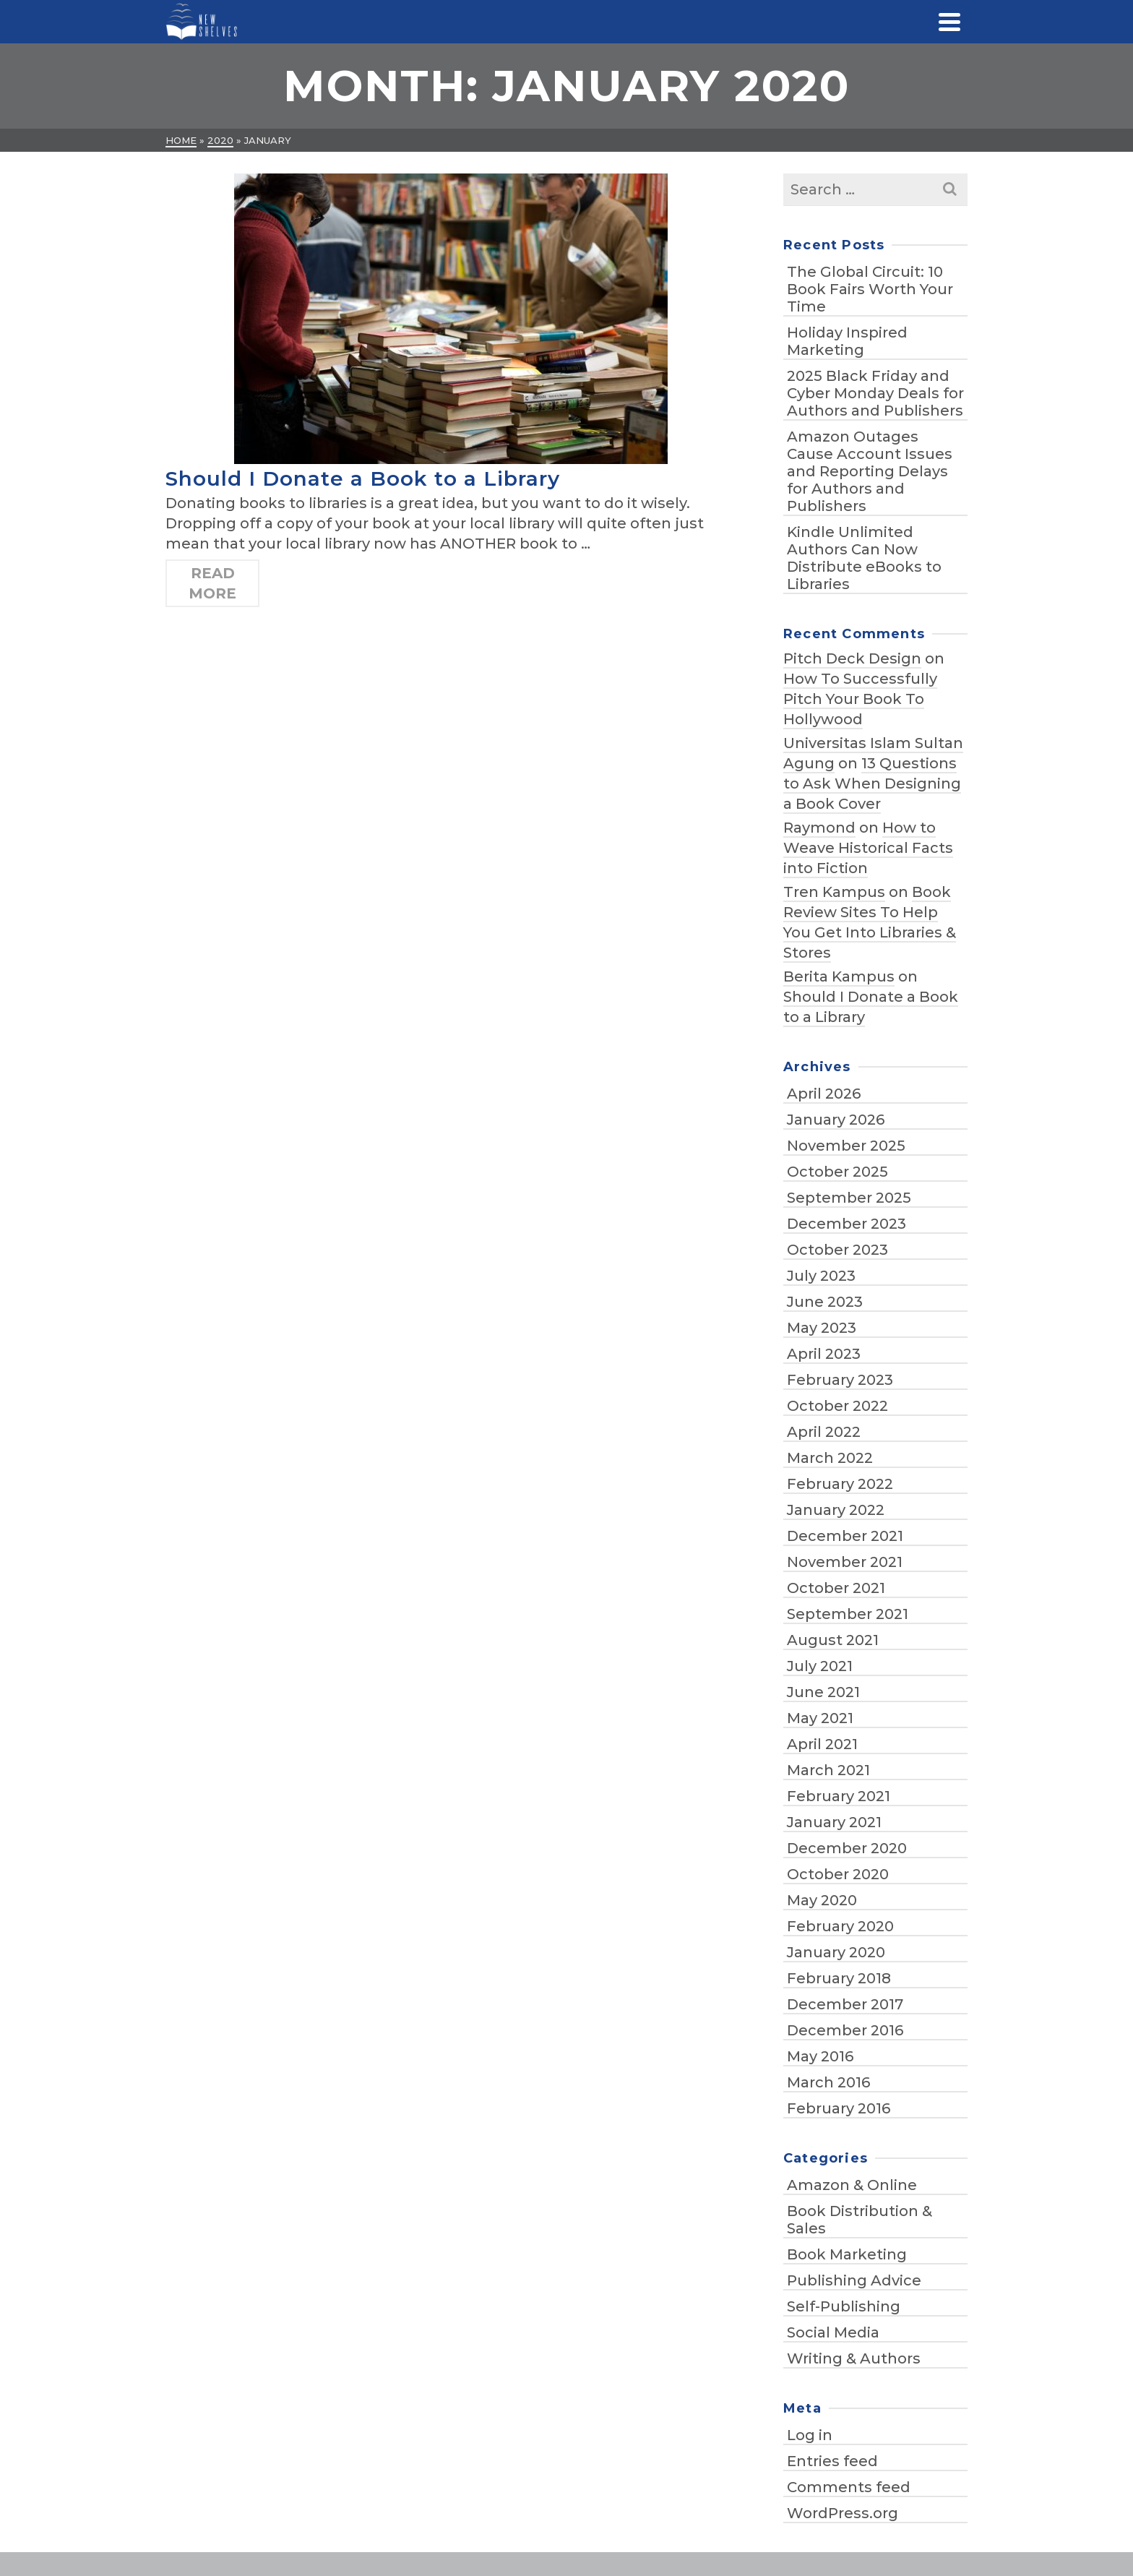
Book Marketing (847, 2254)
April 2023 (824, 1353)
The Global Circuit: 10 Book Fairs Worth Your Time (870, 289)
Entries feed (832, 2461)
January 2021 (834, 1822)
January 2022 (835, 1510)
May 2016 (820, 2056)
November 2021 (844, 1562)
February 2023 (840, 1379)
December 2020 (847, 1848)
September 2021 (847, 1614)
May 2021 (820, 1718)
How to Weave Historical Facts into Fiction (868, 848)
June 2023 (825, 1301)
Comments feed (848, 2487)
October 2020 (838, 1874)
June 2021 (823, 1692)
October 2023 (837, 1249)
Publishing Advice (854, 2280)
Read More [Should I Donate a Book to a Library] (212, 583)
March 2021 (828, 1770)
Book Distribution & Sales (859, 2219)
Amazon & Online (852, 2185)
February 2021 (838, 1796)
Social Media (833, 2332)
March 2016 (828, 2082)
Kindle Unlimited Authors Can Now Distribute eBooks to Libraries (864, 558)
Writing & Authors (854, 2358)
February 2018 (839, 1978)
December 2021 (845, 1536)
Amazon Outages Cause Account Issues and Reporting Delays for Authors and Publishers (869, 471)
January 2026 (835, 1119)
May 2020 (822, 1900)
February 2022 (840, 1484)
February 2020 (840, 1926)
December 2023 (846, 1223)
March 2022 (830, 1458)
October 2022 (837, 1405)
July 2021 (820, 1666)
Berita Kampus (839, 976)
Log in (809, 2435)
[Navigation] (949, 21)
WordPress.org (842, 2513)
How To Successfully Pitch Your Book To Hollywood (860, 699)
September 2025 (849, 1197)
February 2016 (838, 2108)
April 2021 (822, 1744)
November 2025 (846, 1145)
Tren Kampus (834, 892)
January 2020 (836, 1952)
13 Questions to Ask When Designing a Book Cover (872, 783)
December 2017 (845, 2004)
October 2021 (836, 1588)
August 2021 (833, 1640)
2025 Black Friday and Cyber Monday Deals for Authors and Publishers (875, 393)
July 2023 (821, 1275)
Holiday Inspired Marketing (847, 341)
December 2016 (845, 2030)
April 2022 (824, 1432)
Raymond (819, 827)
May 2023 (821, 1327)
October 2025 (837, 1171)
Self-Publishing (843, 2306)
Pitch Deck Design (852, 658)
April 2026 (824, 1093)
